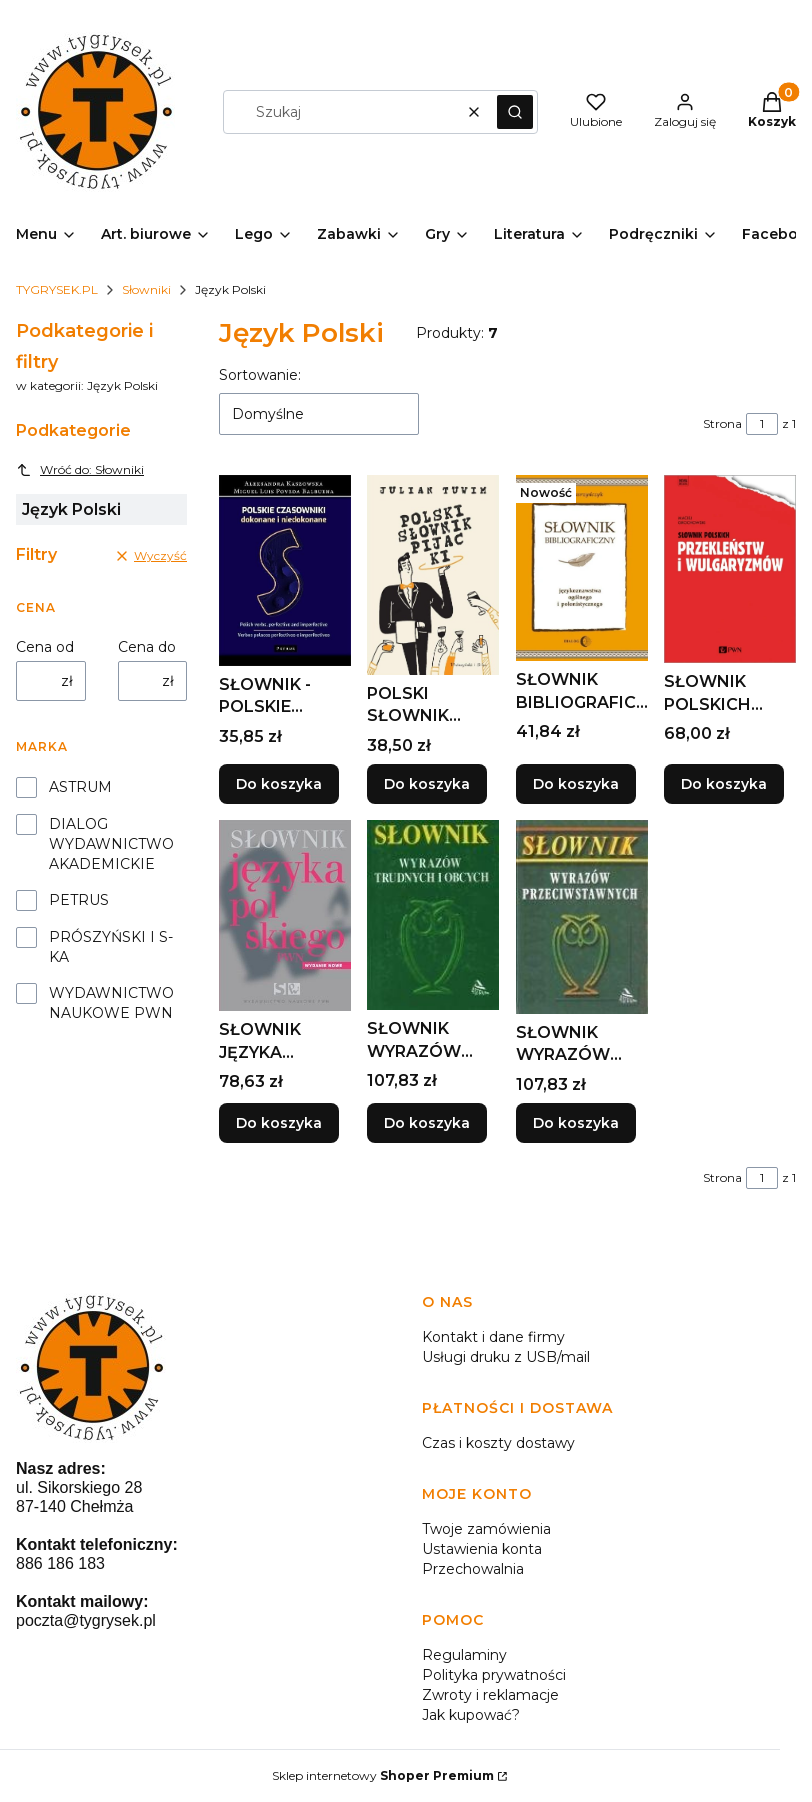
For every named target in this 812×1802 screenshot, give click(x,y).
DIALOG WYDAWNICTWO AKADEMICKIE (111, 844)
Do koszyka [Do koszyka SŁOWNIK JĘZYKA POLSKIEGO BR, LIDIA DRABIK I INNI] (279, 1123)
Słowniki (146, 289)
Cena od (45, 647)
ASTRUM (80, 787)
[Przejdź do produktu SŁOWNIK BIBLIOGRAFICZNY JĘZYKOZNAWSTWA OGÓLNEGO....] (582, 568)
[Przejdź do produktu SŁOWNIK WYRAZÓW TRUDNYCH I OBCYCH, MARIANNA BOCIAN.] (433, 915)
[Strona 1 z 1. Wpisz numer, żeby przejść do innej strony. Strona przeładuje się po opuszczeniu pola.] (762, 424)
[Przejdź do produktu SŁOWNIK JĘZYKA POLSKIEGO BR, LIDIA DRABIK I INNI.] (285, 915)
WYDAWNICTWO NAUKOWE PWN (111, 1003)
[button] (515, 112)
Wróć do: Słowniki (80, 470)
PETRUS (79, 900)
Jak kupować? (471, 1715)
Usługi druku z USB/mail (506, 1357)
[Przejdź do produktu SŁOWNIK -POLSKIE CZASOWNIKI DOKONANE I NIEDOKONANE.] (285, 570)
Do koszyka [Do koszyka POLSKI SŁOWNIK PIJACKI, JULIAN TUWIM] (427, 784)
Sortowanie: (260, 375)
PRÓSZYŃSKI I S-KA (111, 947)
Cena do (147, 647)
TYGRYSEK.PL (57, 289)
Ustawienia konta (482, 1549)
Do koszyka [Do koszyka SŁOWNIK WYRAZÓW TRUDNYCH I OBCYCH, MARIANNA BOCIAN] (427, 1123)
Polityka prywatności (494, 1675)
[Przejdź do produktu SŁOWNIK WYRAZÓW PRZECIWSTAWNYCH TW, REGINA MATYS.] (582, 917)
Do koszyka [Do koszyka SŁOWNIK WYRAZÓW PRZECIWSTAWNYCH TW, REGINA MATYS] (576, 1123)
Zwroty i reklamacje (490, 1695)
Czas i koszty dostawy (498, 1443)
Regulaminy (464, 1655)
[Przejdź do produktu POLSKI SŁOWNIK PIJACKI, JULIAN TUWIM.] (433, 575)
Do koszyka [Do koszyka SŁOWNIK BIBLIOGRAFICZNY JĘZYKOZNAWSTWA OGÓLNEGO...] (576, 784)
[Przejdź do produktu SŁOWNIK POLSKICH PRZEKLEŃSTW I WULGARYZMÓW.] (730, 569)
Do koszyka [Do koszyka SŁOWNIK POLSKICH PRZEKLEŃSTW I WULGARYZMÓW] (724, 784)
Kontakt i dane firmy (493, 1337)
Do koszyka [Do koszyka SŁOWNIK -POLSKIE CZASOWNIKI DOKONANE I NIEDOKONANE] (279, 784)
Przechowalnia (473, 1569)
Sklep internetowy (383, 1775)
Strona (722, 423)
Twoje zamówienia (486, 1529)
